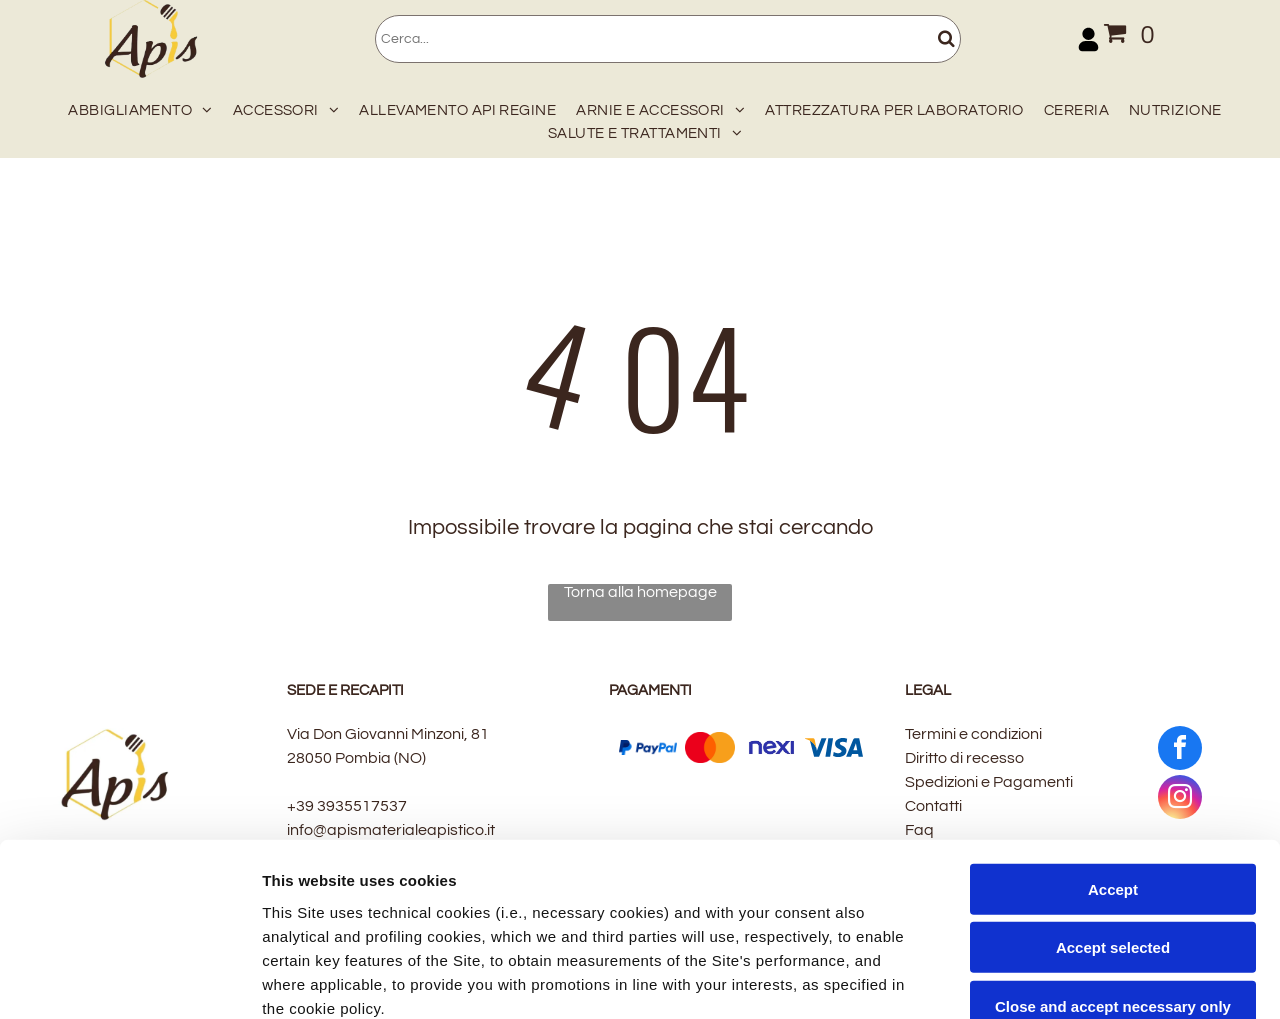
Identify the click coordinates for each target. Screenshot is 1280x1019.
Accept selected (1113, 768)
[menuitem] (135, 106)
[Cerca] (668, 39)
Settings (1017, 979)
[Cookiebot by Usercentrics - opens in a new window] (129, 980)
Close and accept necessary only (1113, 826)
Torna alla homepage (640, 592)
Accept (1113, 709)
